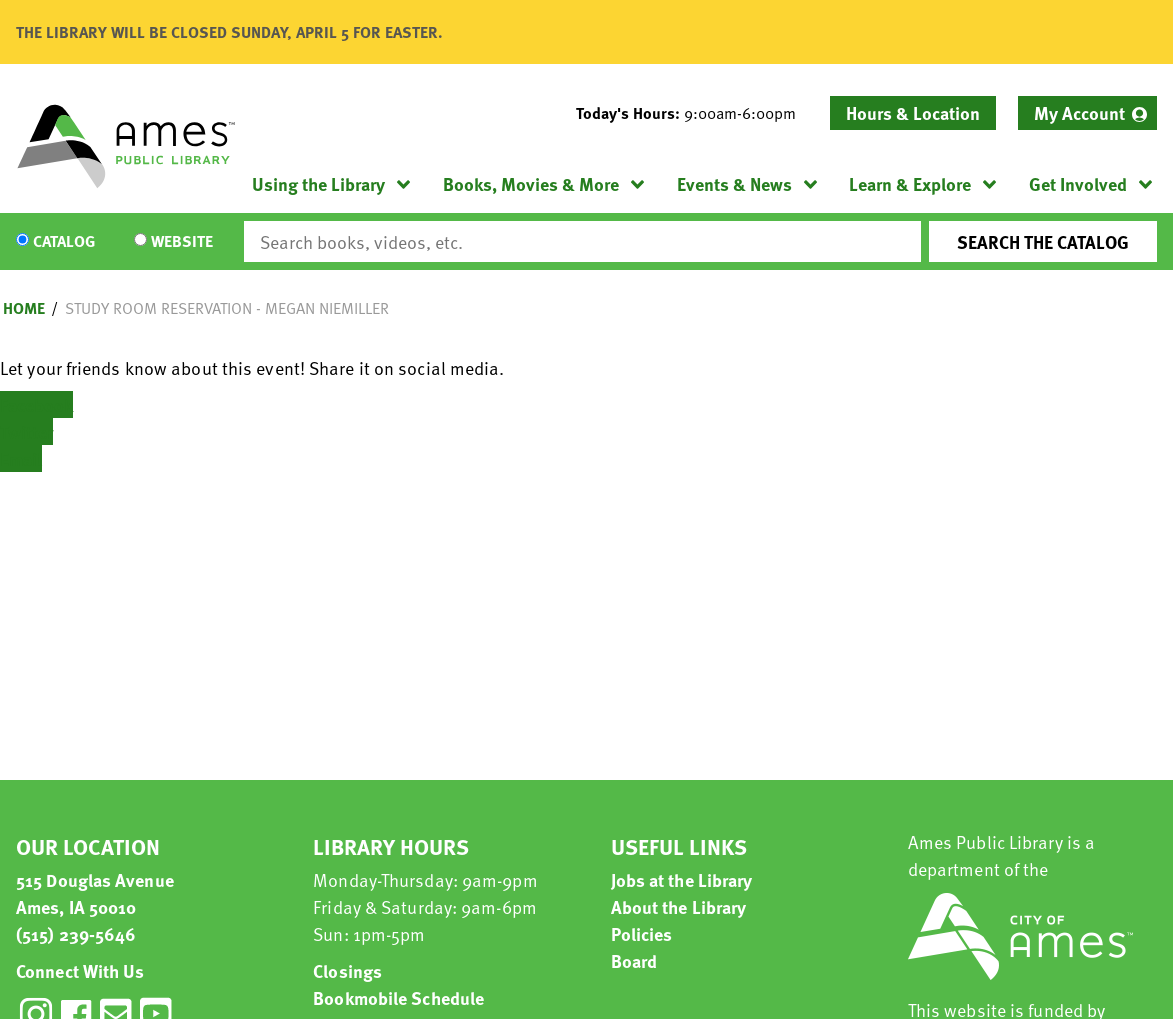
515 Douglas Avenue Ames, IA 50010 (95, 893)
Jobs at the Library (682, 879)
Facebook (36, 404)
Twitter (26, 431)
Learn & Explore (910, 183)
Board (634, 960)
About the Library (679, 906)
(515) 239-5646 (76, 933)
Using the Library (318, 183)
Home (24, 308)
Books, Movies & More (531, 183)
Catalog (64, 242)
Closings (347, 970)
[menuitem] (1087, 113)
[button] (694, 113)
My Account (1079, 112)
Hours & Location (913, 112)
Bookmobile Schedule (398, 997)
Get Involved (1078, 183)
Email (21, 458)
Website (182, 242)
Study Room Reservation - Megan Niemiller (227, 308)
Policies (642, 933)
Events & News (734, 183)
